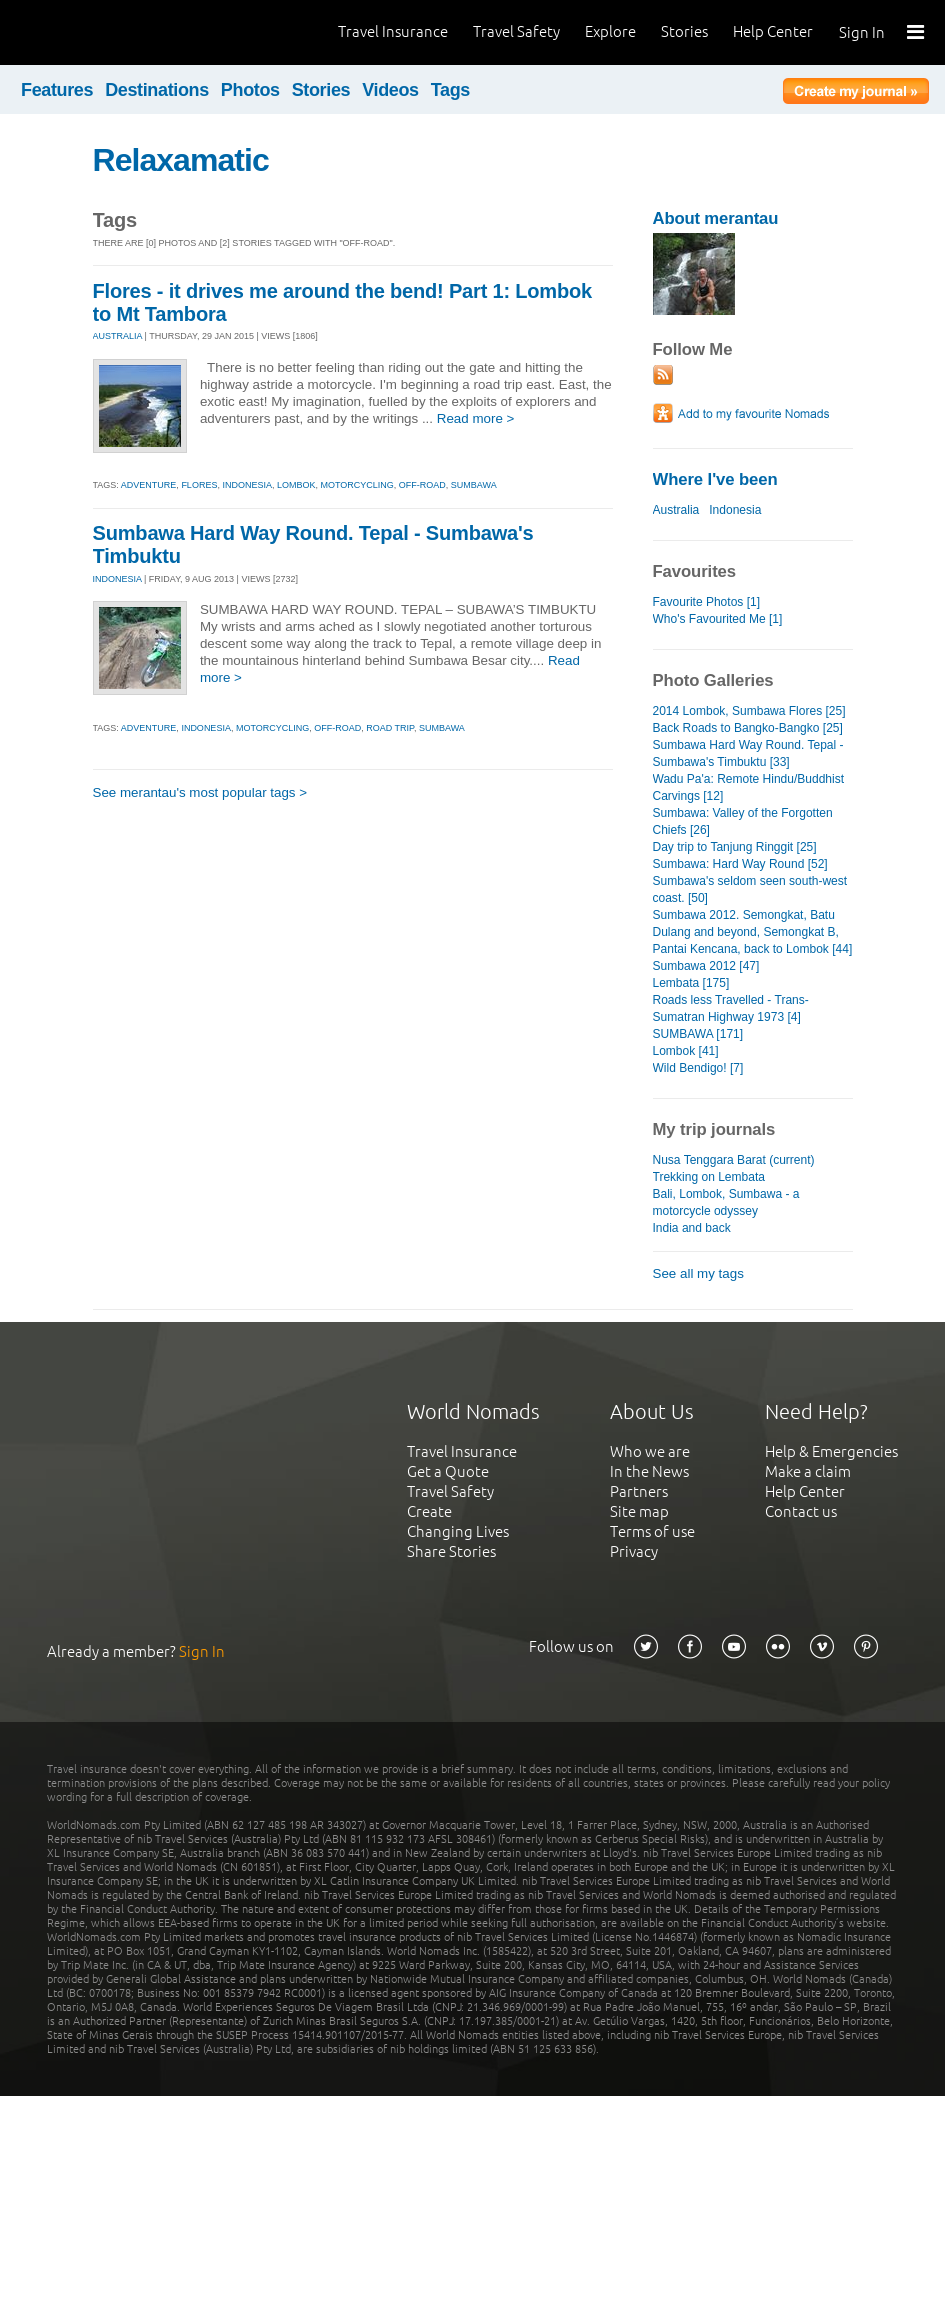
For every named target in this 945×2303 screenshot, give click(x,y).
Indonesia (735, 510)
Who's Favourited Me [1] (718, 619)
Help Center (773, 31)
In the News (649, 1471)
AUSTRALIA (118, 336)
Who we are (650, 1451)
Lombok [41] (686, 1051)
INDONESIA (117, 579)
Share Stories (451, 1551)
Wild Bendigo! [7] (698, 1068)
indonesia (247, 485)
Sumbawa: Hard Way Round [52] (740, 864)
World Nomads (105, 32)
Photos (250, 90)
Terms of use (652, 1531)
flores (199, 485)
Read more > (476, 418)
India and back (692, 1228)
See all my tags (698, 1273)
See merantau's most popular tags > (200, 792)
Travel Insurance (393, 31)
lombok (296, 485)
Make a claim (808, 1471)
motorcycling (356, 485)
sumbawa (474, 485)
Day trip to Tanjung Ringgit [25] (735, 847)
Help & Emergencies (831, 1451)
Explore (610, 31)
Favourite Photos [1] (707, 602)
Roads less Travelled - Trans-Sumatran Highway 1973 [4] (731, 1008)
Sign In (862, 32)
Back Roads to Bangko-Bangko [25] (748, 728)
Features (57, 90)
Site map (639, 1511)
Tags (450, 90)
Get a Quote (448, 1471)
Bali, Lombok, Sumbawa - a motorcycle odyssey (726, 1202)
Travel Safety (516, 31)
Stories (684, 31)
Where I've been (715, 479)
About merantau (716, 218)
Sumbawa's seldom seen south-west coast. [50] (750, 889)
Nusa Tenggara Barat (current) (734, 1160)
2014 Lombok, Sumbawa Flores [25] (749, 711)
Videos (390, 90)
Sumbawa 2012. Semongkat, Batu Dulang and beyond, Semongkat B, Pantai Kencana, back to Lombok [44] (753, 932)
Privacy (634, 1551)
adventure (149, 485)
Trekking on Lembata (709, 1177)
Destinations (157, 90)
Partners (639, 1491)
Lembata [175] (691, 983)
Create (429, 1511)
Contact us (801, 1511)
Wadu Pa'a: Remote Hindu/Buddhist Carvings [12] (749, 787)
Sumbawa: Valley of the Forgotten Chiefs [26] (743, 821)
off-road (422, 485)
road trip (390, 728)
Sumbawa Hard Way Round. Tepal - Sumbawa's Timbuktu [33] (748, 753)
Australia (676, 510)
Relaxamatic (181, 160)
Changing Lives (458, 1531)
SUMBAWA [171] (698, 1034)
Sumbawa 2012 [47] (706, 966)
